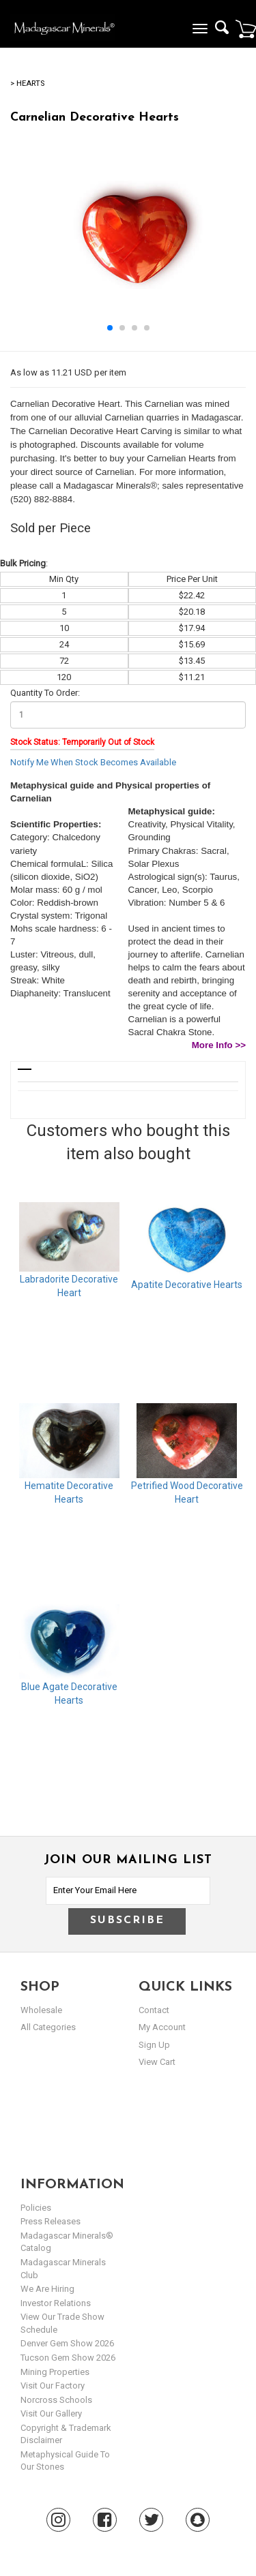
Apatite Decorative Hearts (186, 1284)
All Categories (48, 2027)
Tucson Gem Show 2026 (67, 2357)
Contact (154, 2010)
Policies (35, 2208)
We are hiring (47, 2289)
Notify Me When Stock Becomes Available (93, 762)
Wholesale (41, 2010)
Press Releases (50, 2221)
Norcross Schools (56, 2400)
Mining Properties (54, 2372)
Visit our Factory (52, 2385)
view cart (157, 2062)
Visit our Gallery (51, 2413)
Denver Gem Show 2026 (67, 2343)
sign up (154, 2045)
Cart (246, 28)
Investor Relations (55, 2303)
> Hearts (27, 83)
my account (162, 2027)
